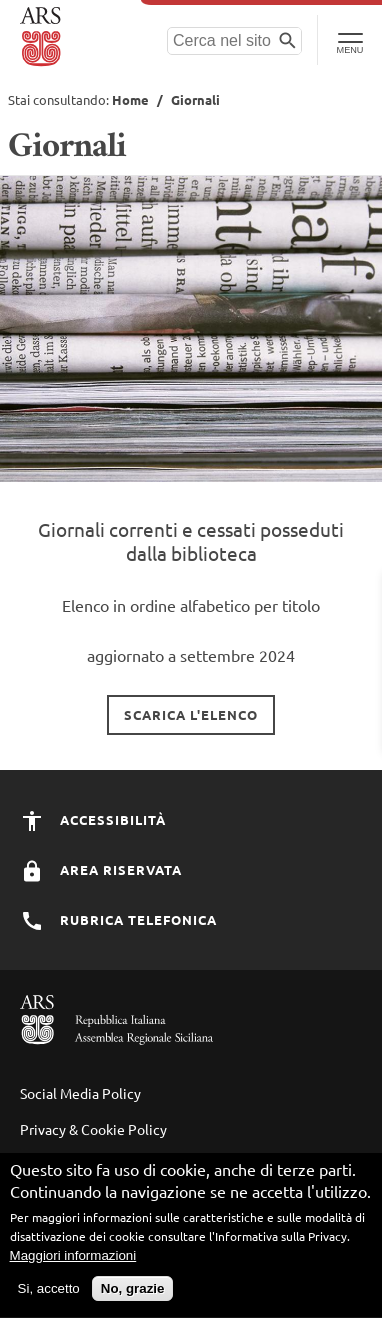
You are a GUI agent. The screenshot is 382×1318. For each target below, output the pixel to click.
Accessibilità (93, 819)
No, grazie (133, 1297)
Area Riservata (101, 869)
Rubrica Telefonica (118, 919)
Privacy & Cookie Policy (93, 1129)
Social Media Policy (80, 1093)
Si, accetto (49, 1297)
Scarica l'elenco (191, 714)
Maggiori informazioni (73, 1264)
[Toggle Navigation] (349, 40)
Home (130, 99)
